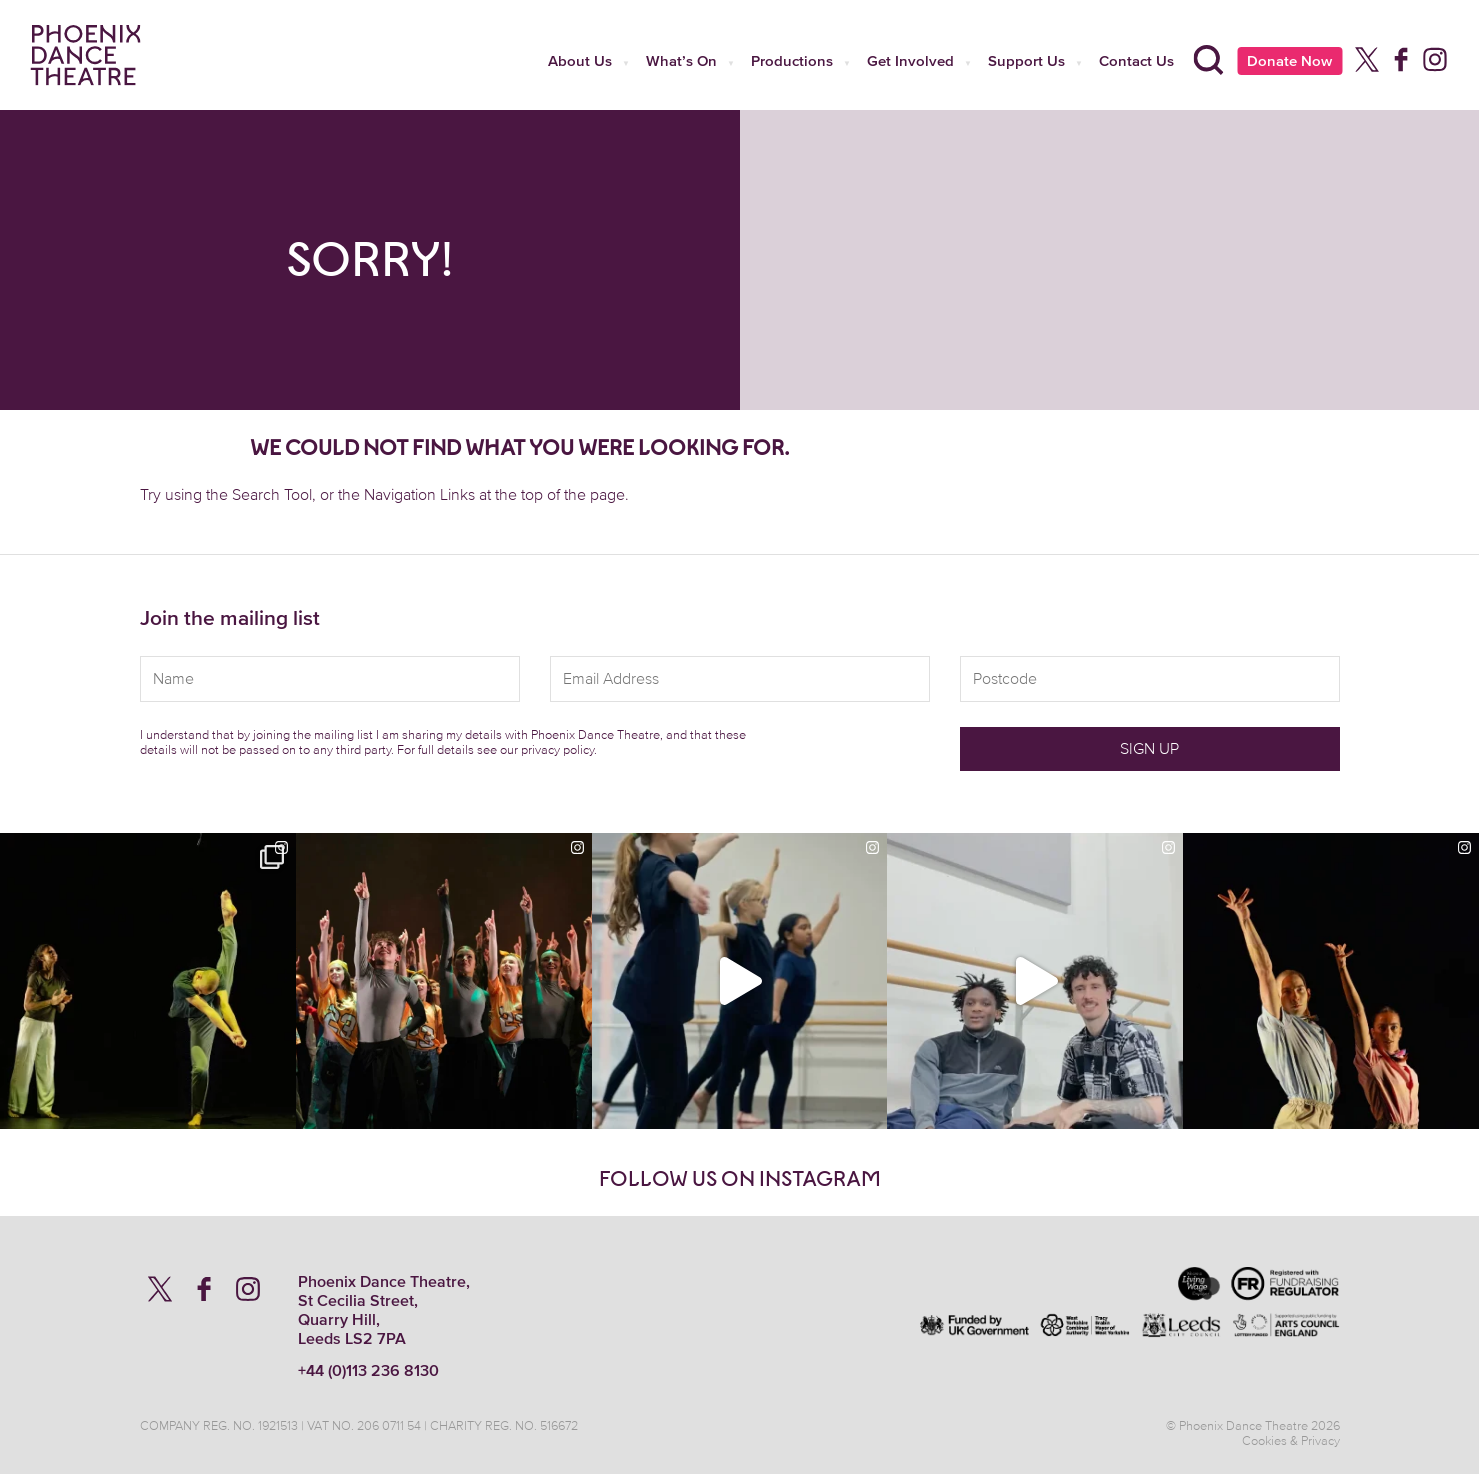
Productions (792, 60)
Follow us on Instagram (740, 1178)
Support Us (1026, 60)
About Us (580, 60)
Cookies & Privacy (1291, 1440)
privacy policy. (559, 749)
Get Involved (910, 60)
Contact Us (1136, 60)
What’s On (681, 60)
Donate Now (1289, 60)
